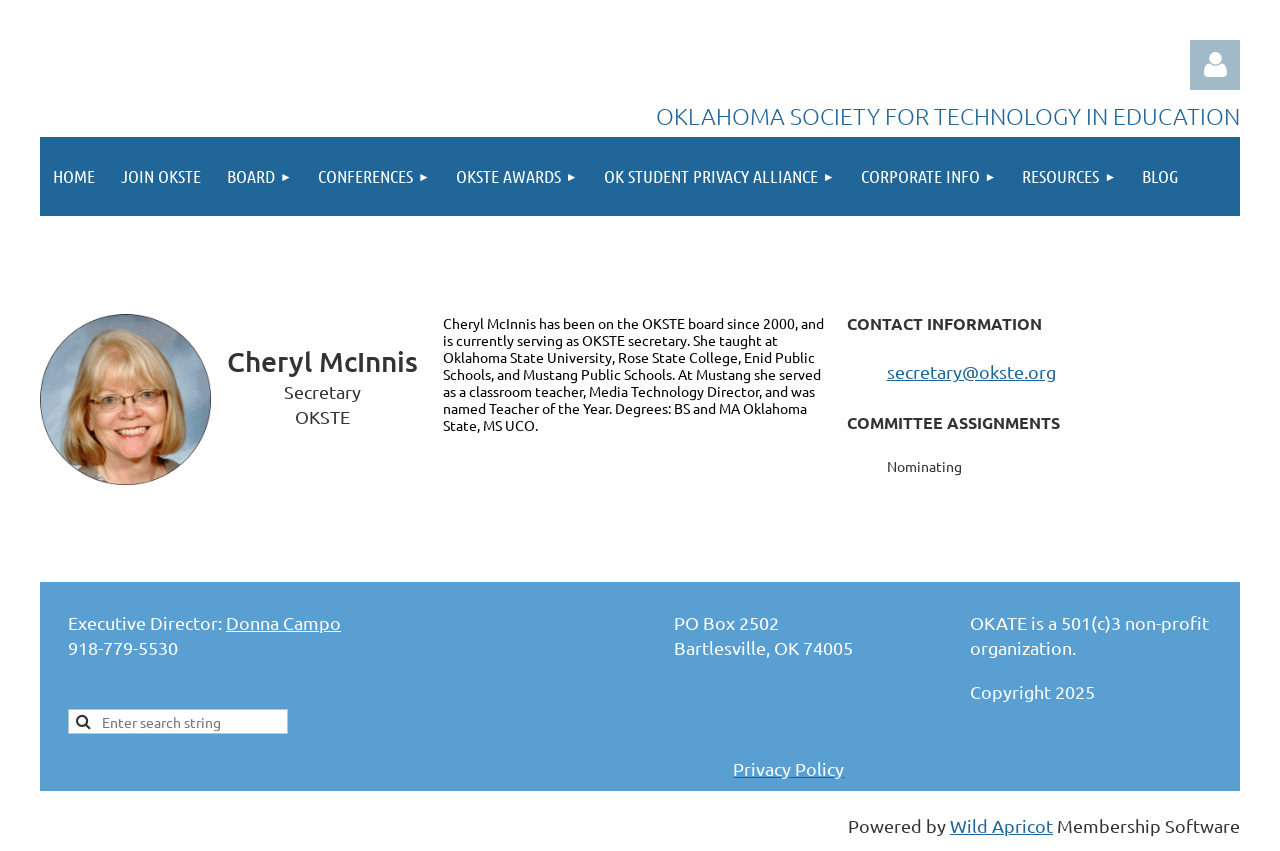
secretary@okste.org (971, 371)
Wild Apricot (1001, 825)
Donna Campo (283, 622)
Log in (1215, 65)
